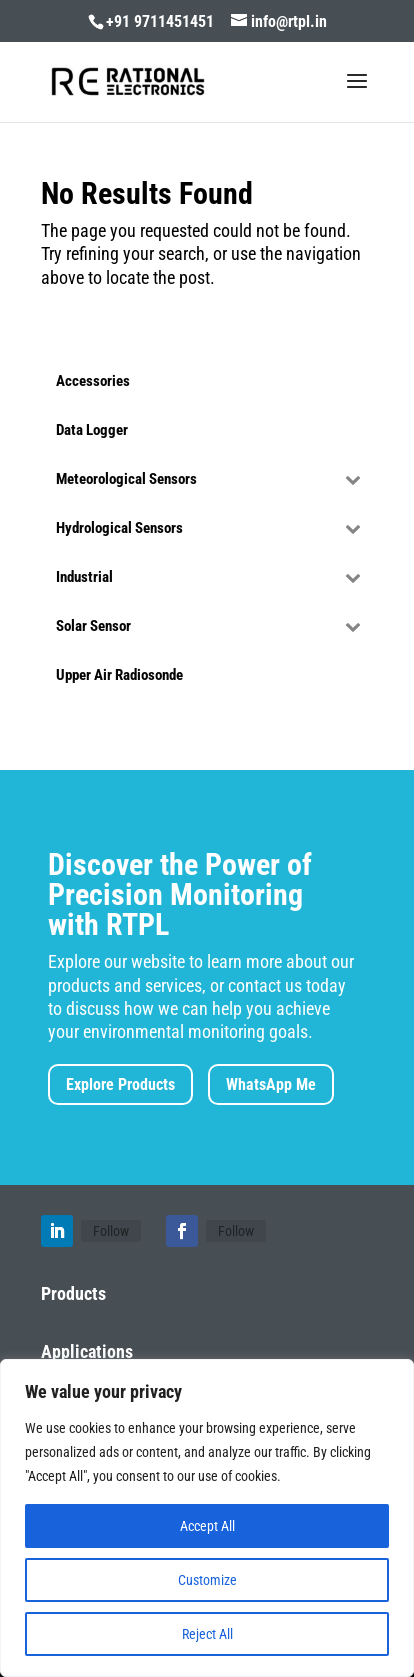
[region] (207, 1518)
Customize (207, 1580)
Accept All (207, 1526)
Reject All (207, 1634)
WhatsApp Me (271, 1084)
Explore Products (120, 1084)
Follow (111, 1231)
